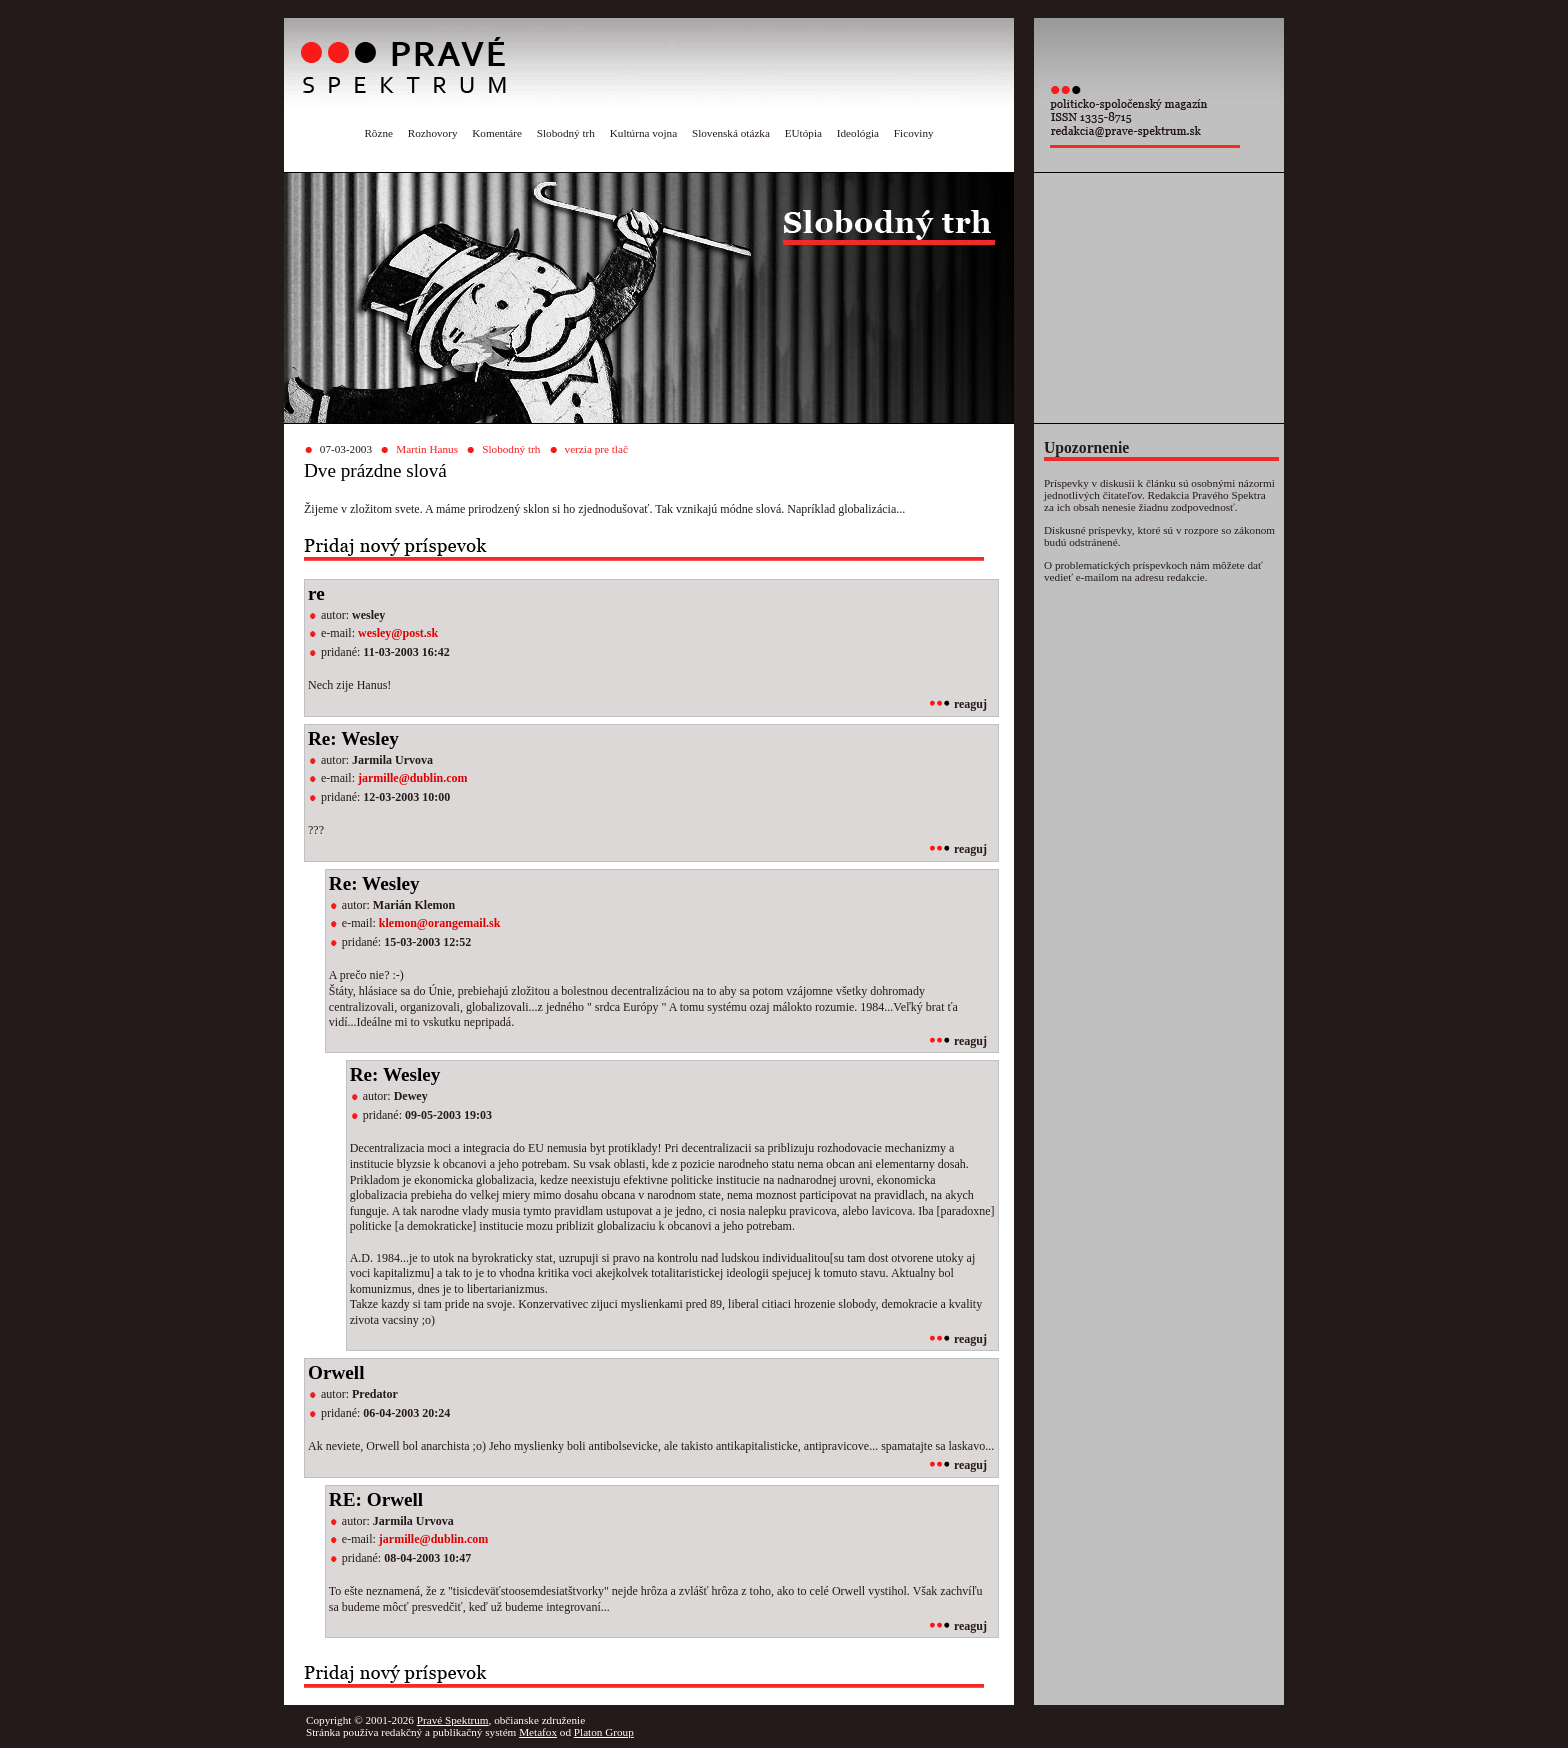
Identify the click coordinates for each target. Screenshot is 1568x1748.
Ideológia (858, 133)
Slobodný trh (566, 133)
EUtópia (803, 133)
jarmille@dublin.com (413, 778)
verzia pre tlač (596, 449)
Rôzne (378, 133)
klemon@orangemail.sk (440, 923)
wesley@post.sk (398, 633)
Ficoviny (914, 133)
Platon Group (604, 1732)
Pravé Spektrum (453, 1720)
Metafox (538, 1732)
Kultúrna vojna (643, 133)
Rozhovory (433, 133)
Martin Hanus (427, 449)
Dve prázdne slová (375, 470)
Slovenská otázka (731, 133)
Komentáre (497, 133)
